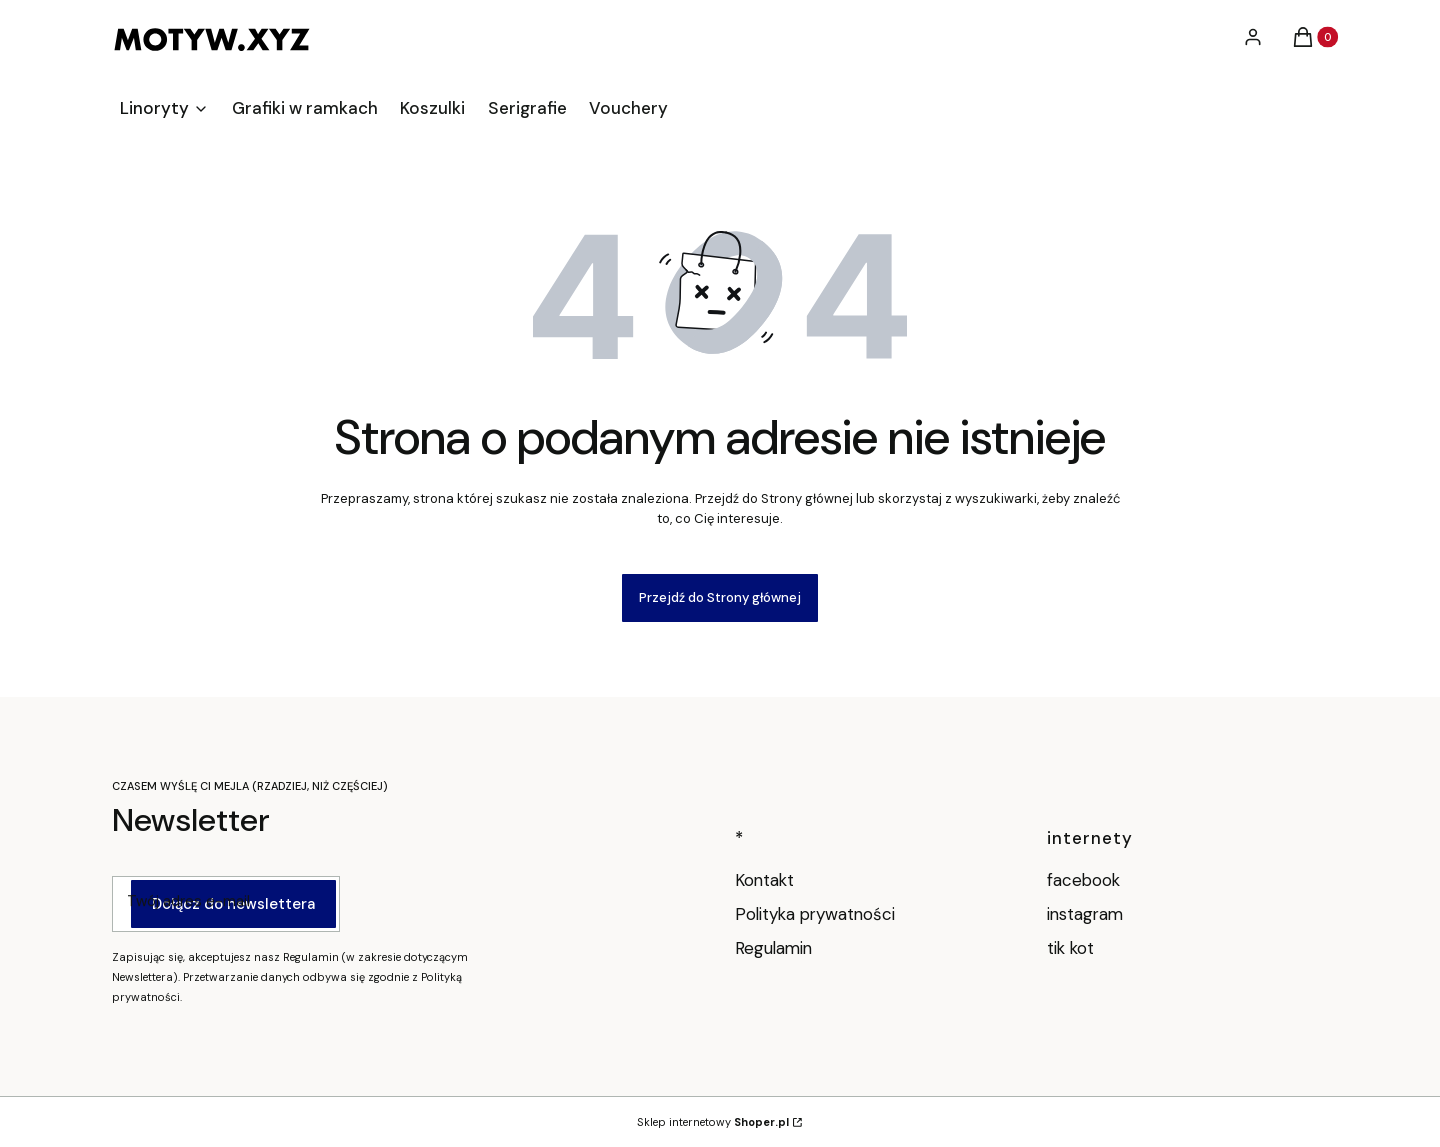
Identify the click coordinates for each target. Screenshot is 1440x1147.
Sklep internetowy (713, 1122)
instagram (1087, 914)
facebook (1086, 880)
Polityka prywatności (815, 914)
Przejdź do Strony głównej (720, 597)
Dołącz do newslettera (233, 903)
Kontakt (764, 880)
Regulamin (773, 948)
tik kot (1073, 948)
